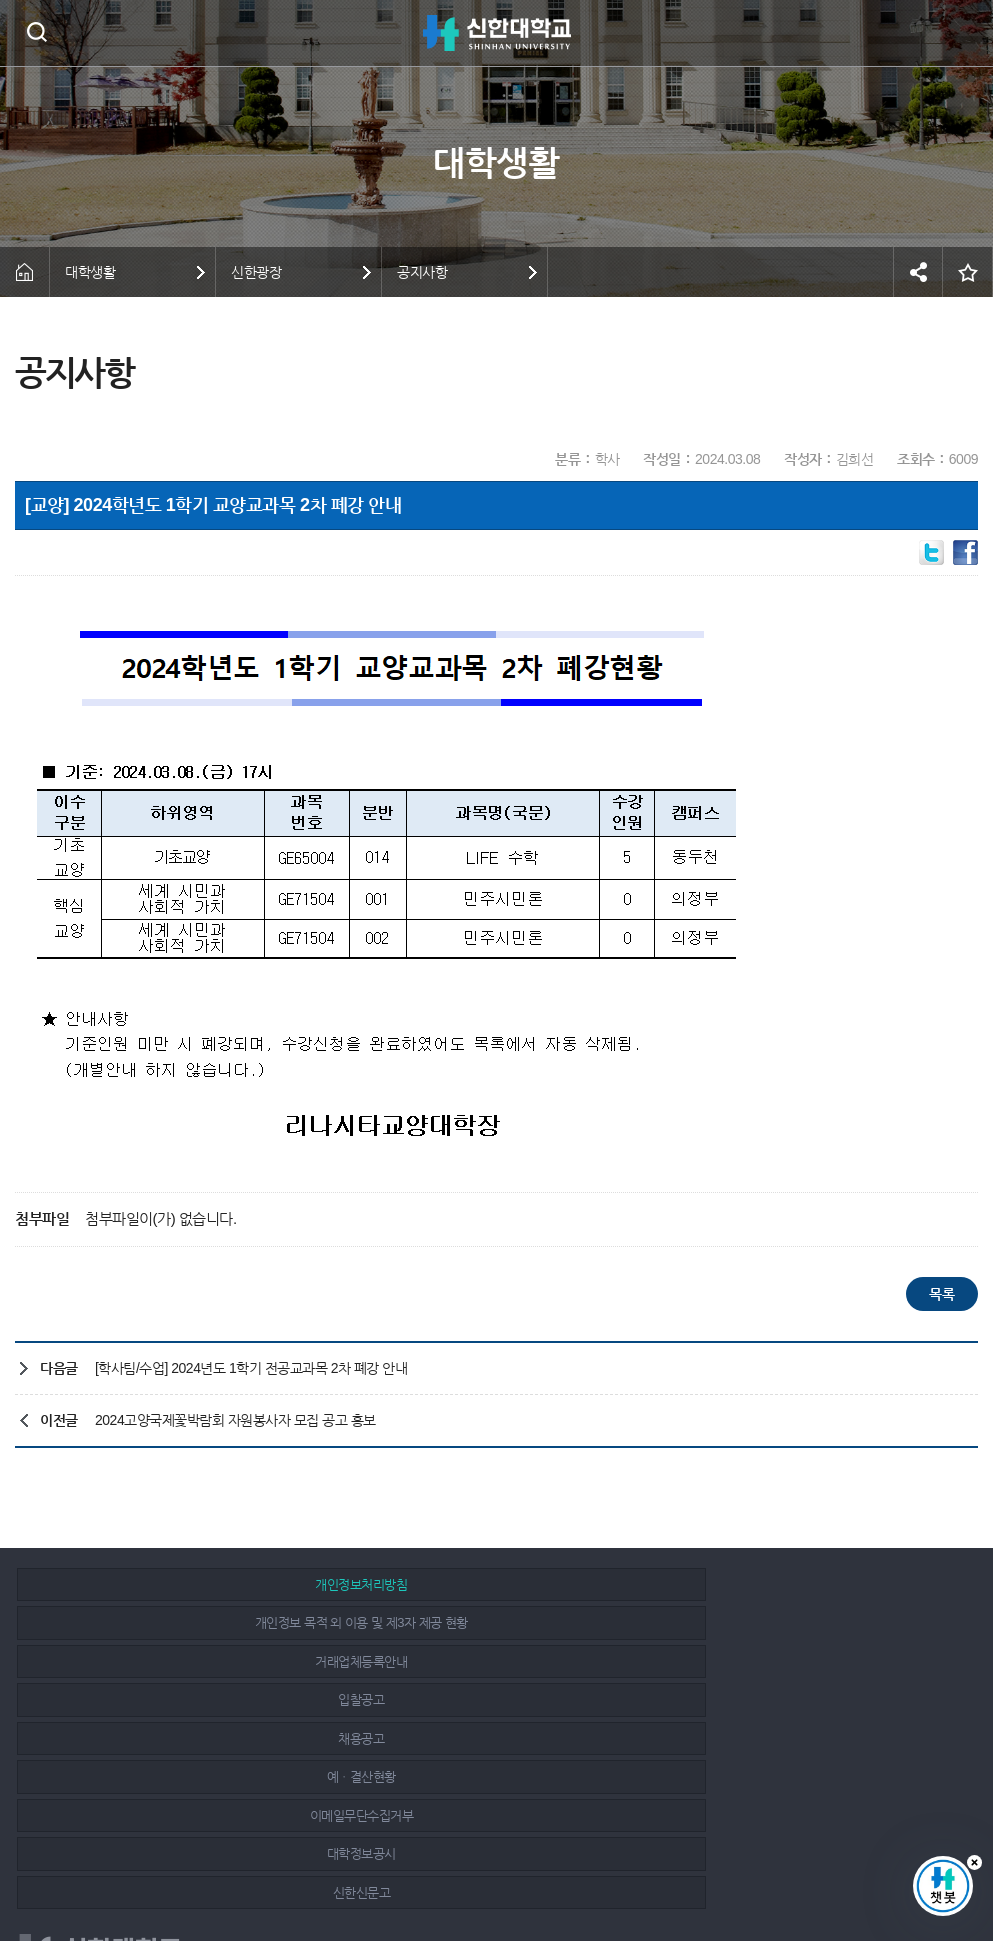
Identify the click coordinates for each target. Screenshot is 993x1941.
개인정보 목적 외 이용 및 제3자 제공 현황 (484, 1584)
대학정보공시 (484, 1661)
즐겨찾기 (968, 272)
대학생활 (90, 272)
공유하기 (918, 272)
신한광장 (256, 272)
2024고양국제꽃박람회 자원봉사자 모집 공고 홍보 (235, 1420)
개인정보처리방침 (171, 1584)
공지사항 (422, 272)
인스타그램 (900, 1863)
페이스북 (855, 1863)
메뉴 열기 (963, 33)
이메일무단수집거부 (172, 1661)
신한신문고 (798, 1661)
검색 (36, 31)
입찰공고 (171, 1622)
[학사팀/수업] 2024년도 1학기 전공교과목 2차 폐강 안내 (251, 1368)
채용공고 (485, 1622)
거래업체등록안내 (797, 1584)
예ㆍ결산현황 (797, 1622)
